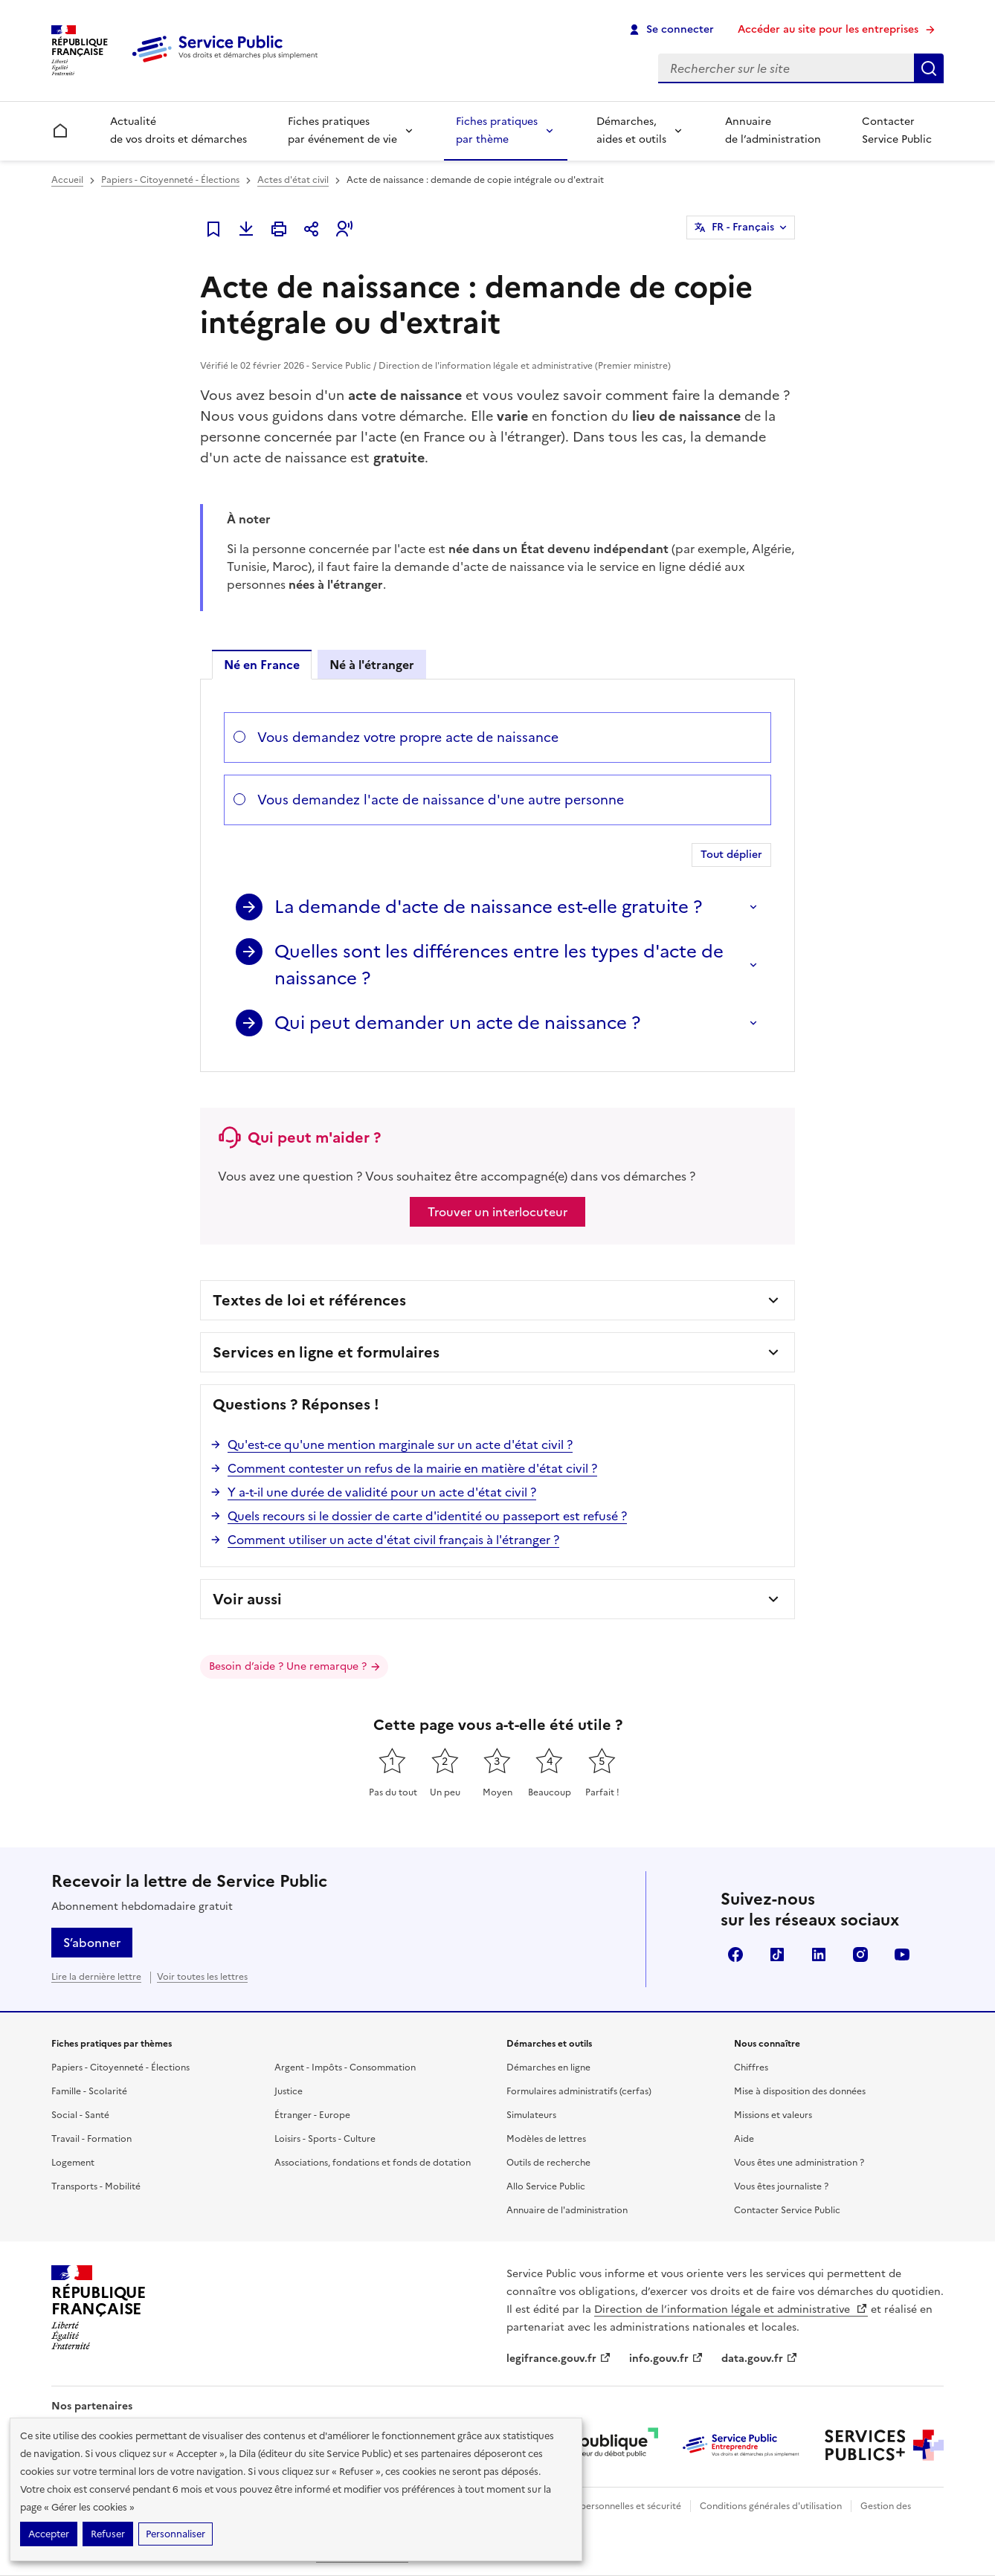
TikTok (777, 1954)
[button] (344, 229)
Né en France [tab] (262, 665)
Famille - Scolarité (89, 2091)
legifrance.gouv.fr (558, 2358)
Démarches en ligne (548, 2067)
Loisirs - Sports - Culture (325, 2139)
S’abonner (91, 1943)
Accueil (67, 180)
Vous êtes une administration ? (799, 2162)
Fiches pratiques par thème (497, 130)
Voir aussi (247, 1599)
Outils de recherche (548, 2162)
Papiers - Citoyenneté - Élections (170, 180)
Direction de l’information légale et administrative (731, 2309)
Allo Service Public (545, 2186)
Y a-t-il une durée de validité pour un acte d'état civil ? (382, 1492)
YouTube (902, 1954)
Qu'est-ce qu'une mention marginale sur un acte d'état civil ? (400, 1444)
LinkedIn (819, 1954)
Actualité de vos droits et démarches (178, 130)
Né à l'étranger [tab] (371, 665)
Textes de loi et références (309, 1300)
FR (743, 227)
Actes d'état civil (293, 180)
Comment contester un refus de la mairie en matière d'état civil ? (412, 1468)
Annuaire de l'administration (567, 2210)
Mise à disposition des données (800, 2091)
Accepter (48, 2534)
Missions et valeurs (773, 2115)
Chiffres (751, 2067)
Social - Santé (80, 2115)
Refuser (108, 2534)
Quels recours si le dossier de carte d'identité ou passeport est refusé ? (427, 1516)
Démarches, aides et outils (631, 130)
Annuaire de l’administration (773, 130)
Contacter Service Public (897, 130)
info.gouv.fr (666, 2358)
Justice (288, 2091)
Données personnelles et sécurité (610, 2506)
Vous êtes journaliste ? (781, 2186)
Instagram (860, 1954)
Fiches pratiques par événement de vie (342, 130)
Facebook (735, 1954)
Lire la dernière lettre (96, 1976)
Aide (744, 2139)
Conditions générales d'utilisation (771, 2506)
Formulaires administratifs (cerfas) (578, 2091)
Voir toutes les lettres (202, 1976)
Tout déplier (731, 854)
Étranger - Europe (312, 2115)
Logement (72, 2162)
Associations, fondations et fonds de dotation (372, 2162)
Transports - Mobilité (96, 2186)
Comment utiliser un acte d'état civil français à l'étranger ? (393, 1540)
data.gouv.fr (759, 2358)
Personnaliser (175, 2534)
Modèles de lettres (546, 2139)
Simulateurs (531, 2115)
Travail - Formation (91, 2139)
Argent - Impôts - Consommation (345, 2067)
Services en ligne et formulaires (326, 1352)
